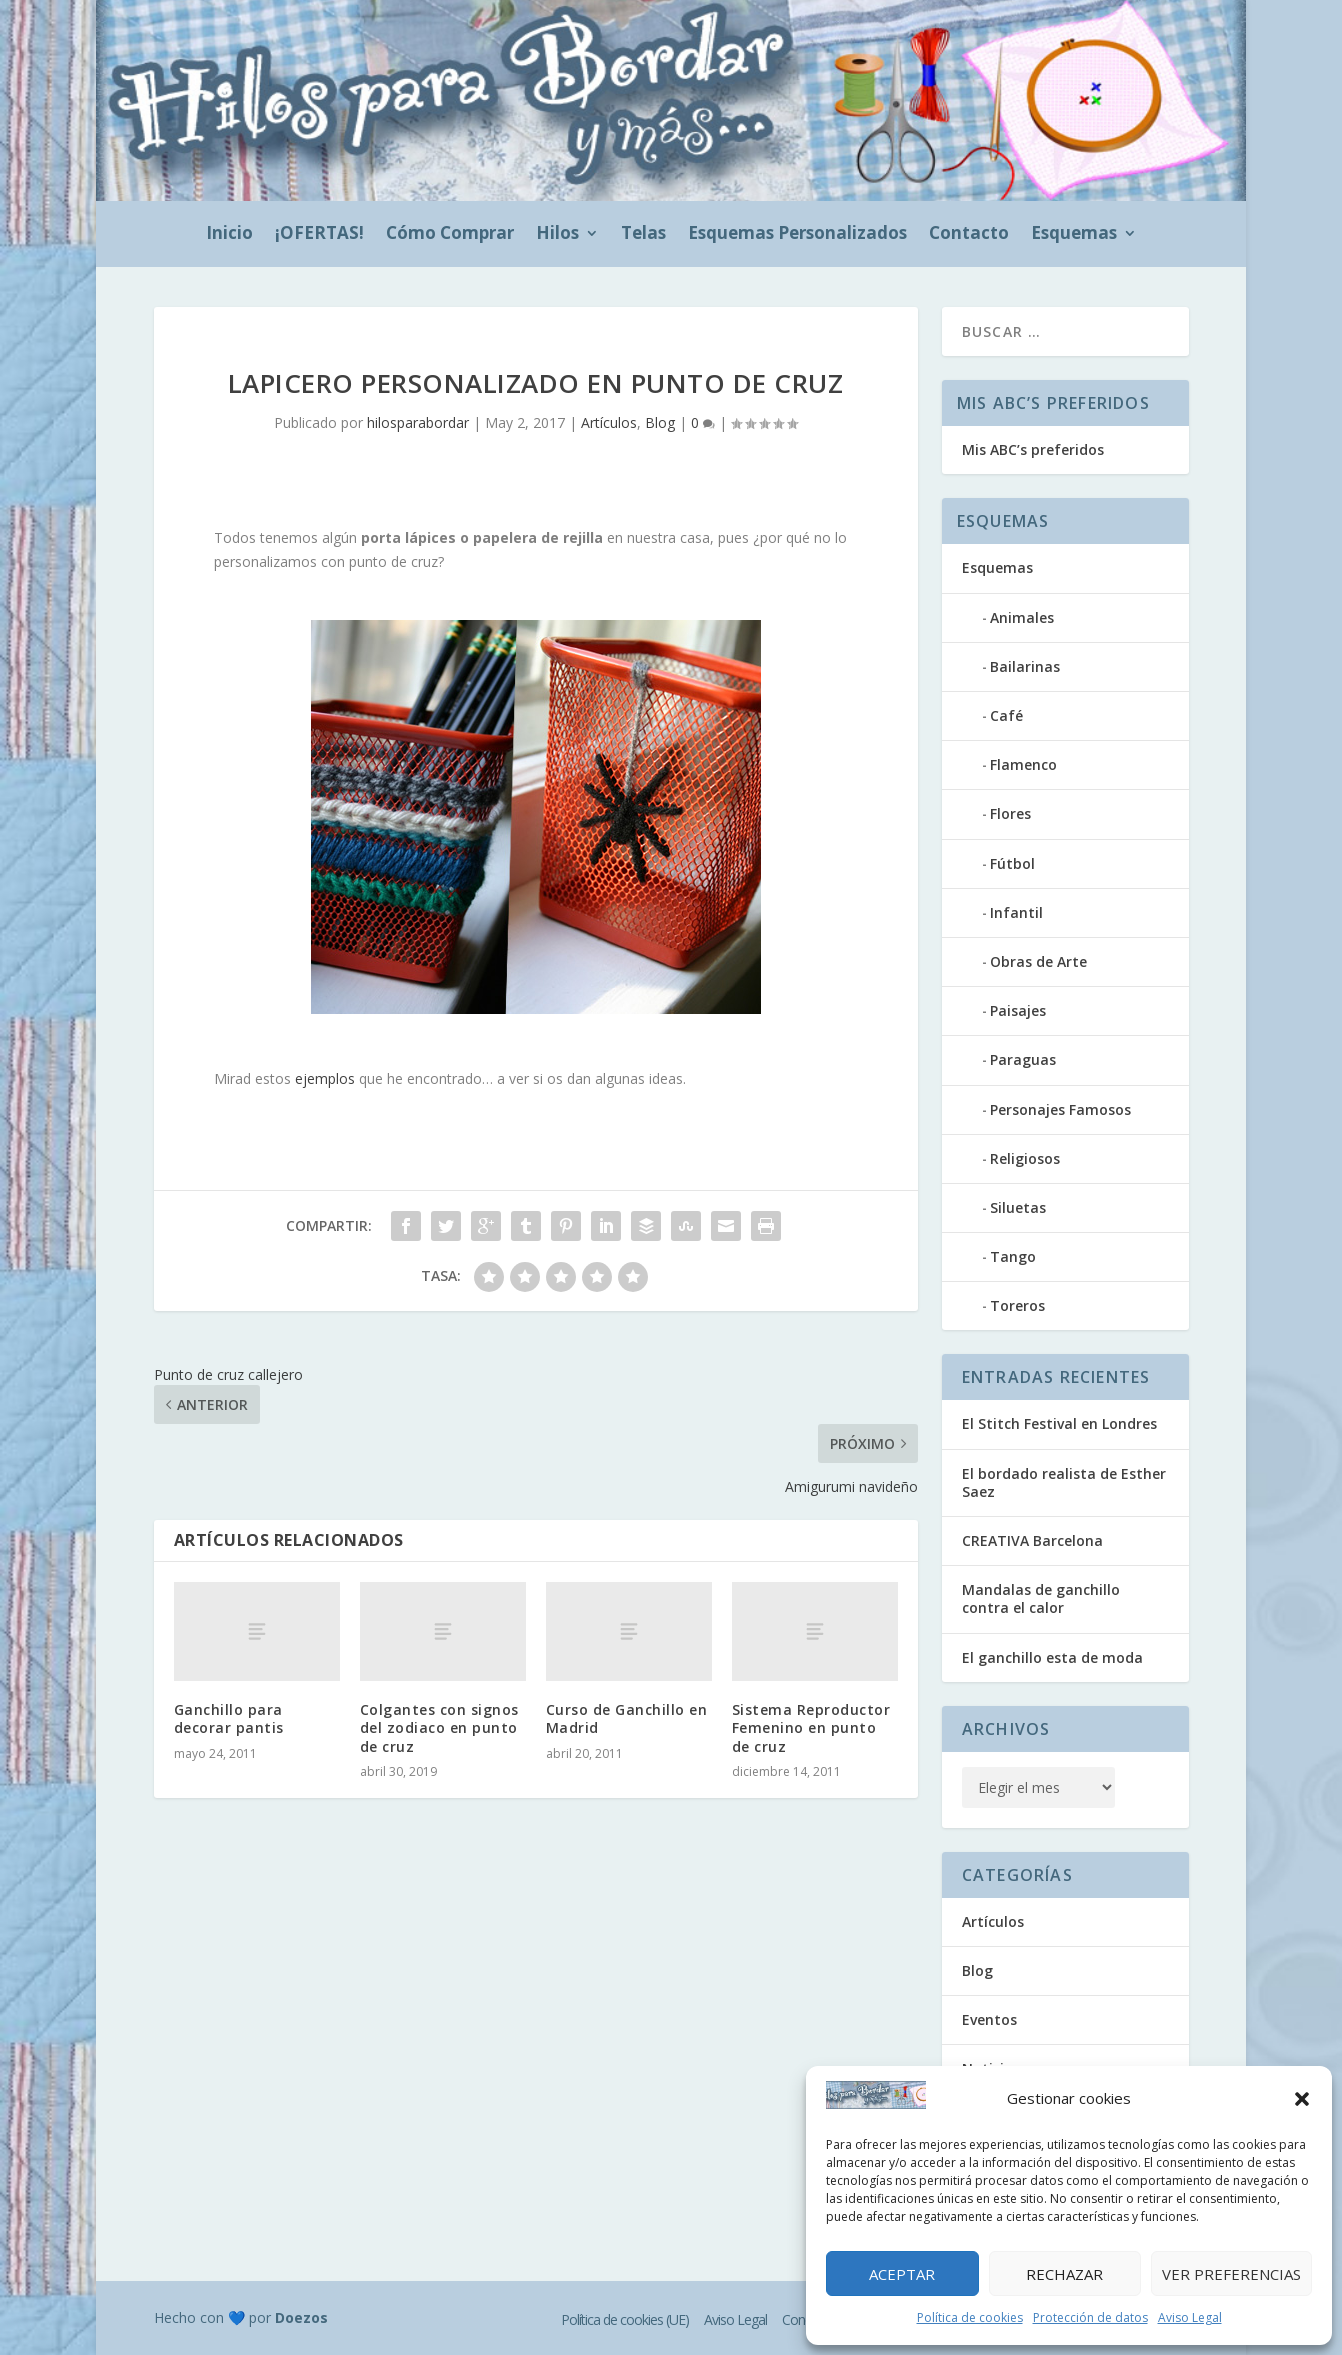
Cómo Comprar (450, 235)
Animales (1022, 617)
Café (1006, 715)
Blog (660, 422)
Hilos (557, 235)
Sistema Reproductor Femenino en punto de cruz (811, 1727)
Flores (1010, 813)
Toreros (1017, 1305)
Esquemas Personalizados (797, 235)
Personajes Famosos (1060, 1109)
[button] (1302, 2099)
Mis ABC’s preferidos (1033, 449)
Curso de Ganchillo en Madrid (627, 1718)
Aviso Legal (1190, 2317)
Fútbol (1012, 863)
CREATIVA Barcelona (1032, 1540)
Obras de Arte (1038, 961)
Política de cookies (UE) (625, 2319)
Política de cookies (970, 2317)
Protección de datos (1090, 2317)
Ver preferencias (1231, 2274)
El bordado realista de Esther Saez (1064, 1482)
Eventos (989, 2019)
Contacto (969, 235)
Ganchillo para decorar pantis (229, 1718)
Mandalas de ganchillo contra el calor (1041, 1598)
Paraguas (1023, 1059)
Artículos (609, 422)
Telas (643, 235)
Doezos (301, 2317)
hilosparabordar (418, 422)
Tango (1013, 1256)
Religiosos (1025, 1158)
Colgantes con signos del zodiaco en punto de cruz (439, 1727)
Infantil (1016, 912)
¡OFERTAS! (319, 235)
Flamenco (1023, 764)
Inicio (229, 235)
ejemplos (325, 1078)
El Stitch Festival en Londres (1059, 1423)
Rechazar (1064, 2274)
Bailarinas (1025, 666)
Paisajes (1018, 1010)
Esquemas (1074, 235)
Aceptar (902, 2274)
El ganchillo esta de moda (1052, 1657)
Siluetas (1018, 1207)
